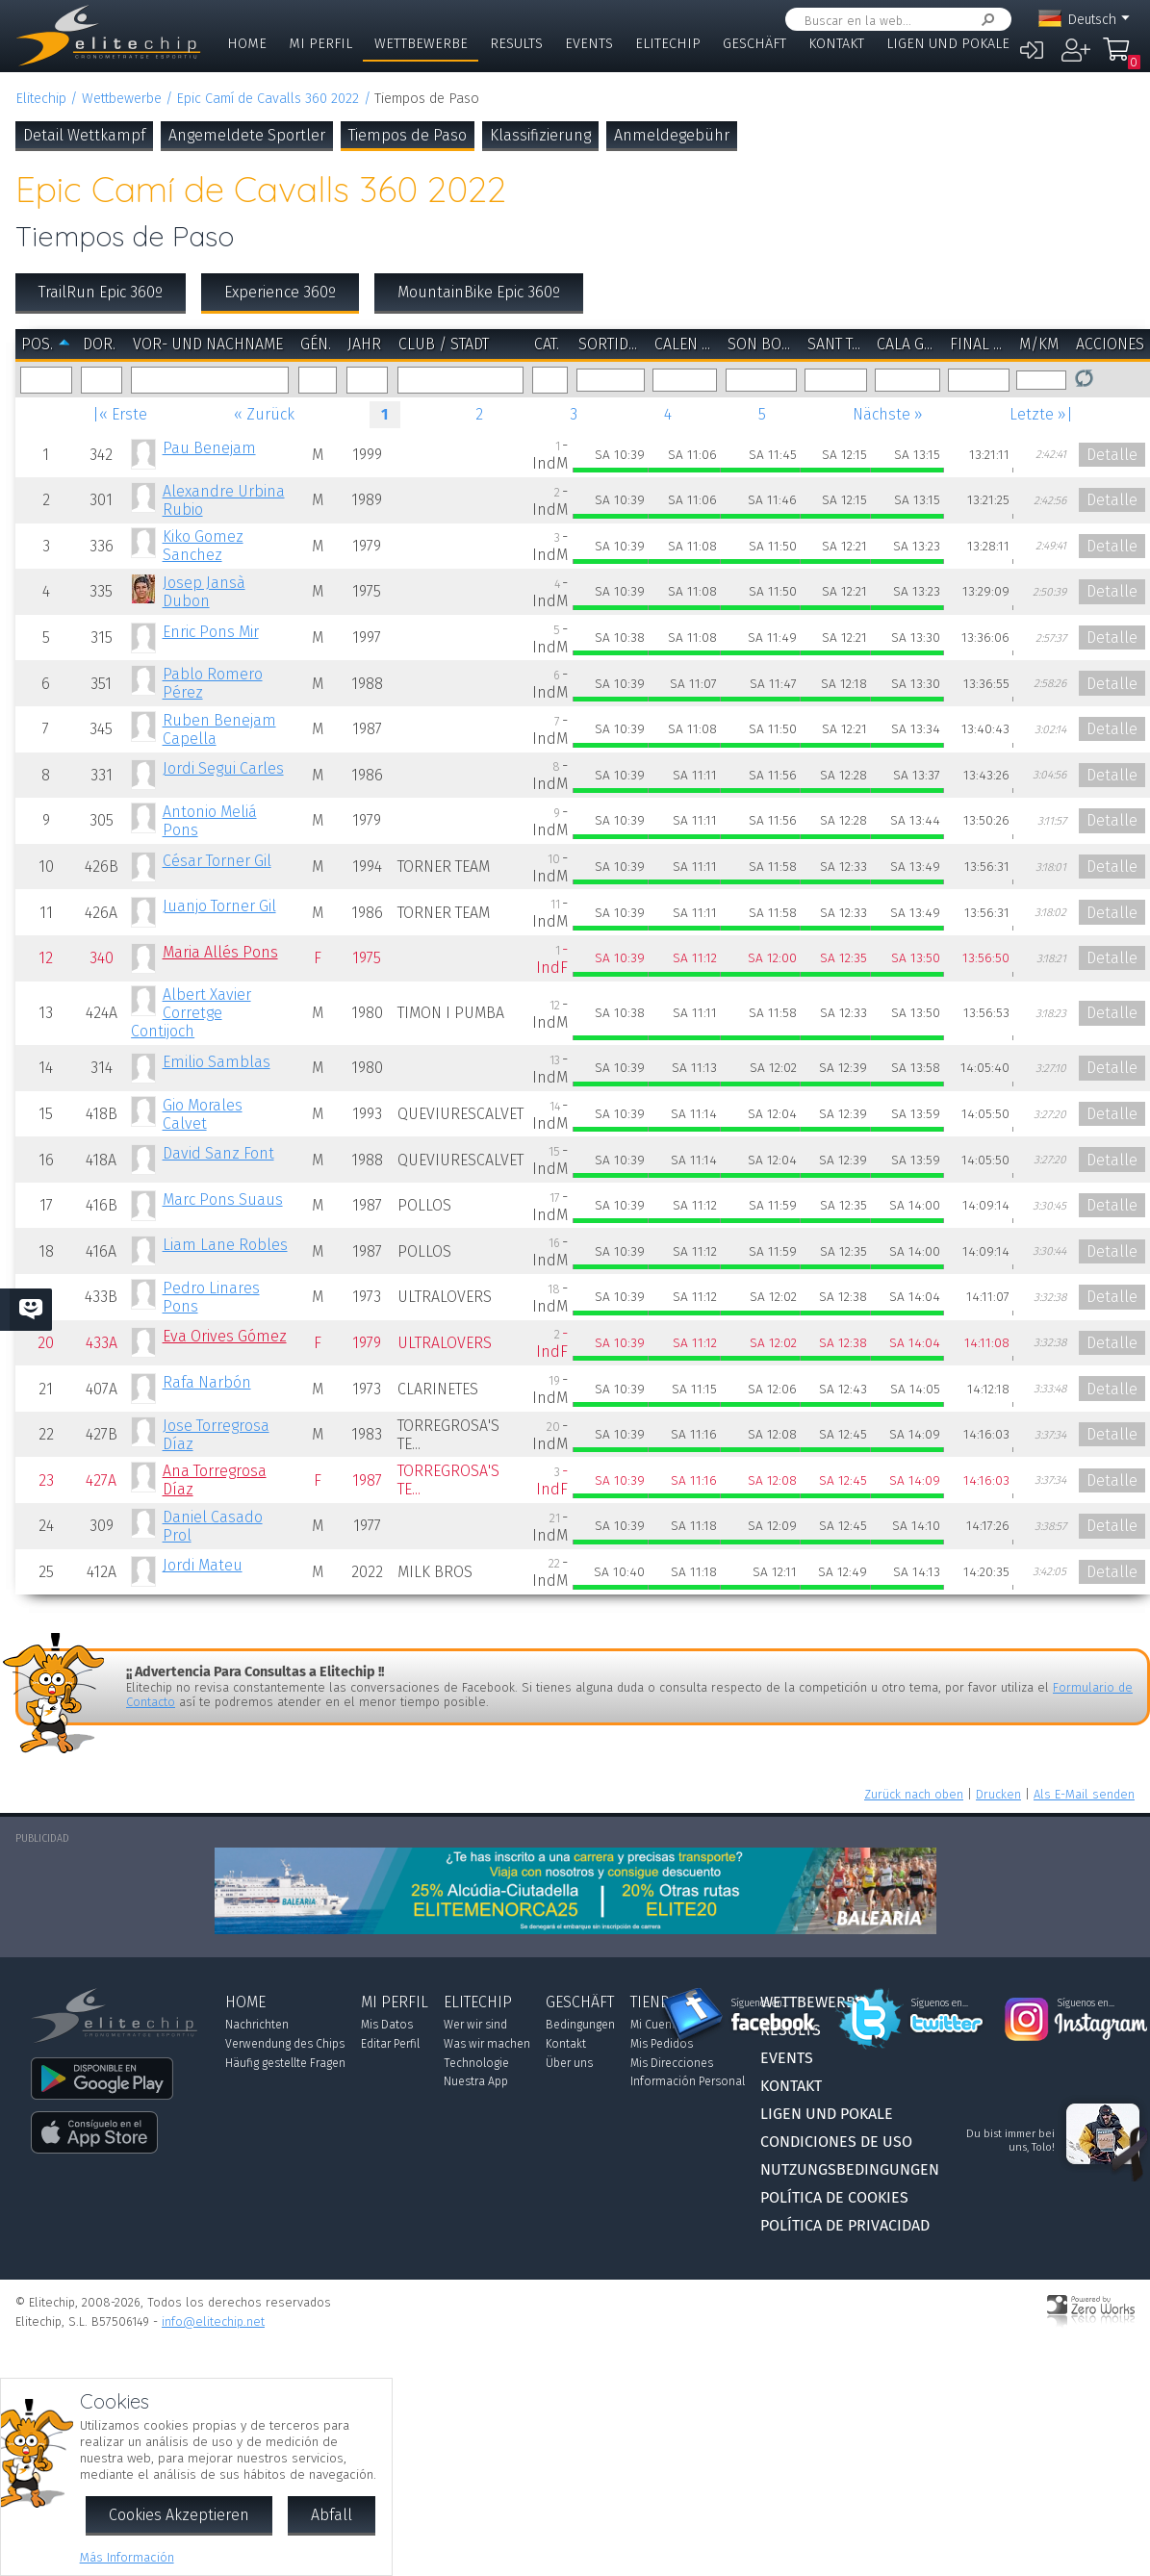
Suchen (984, 20)
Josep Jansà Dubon (204, 592)
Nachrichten (257, 2024)
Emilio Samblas (216, 1062)
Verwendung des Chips (285, 2044)
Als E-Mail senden (1084, 1794)
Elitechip (668, 44)
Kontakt (836, 44)
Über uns (569, 2063)
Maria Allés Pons (220, 952)
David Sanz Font (218, 1153)
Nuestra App (476, 2081)
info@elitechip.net (213, 2321)
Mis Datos (387, 2024)
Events (589, 44)
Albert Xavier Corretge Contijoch (190, 1012)
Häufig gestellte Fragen (285, 2063)
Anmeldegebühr (671, 135)
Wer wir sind (475, 2024)
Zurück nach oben (913, 1794)
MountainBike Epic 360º (478, 292)
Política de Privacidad (845, 2225)
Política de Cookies (834, 2197)
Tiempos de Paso (407, 135)
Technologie (476, 2063)
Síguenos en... (759, 2003)
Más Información (127, 2557)
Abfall (331, 2515)
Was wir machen (487, 2044)
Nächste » (888, 414)
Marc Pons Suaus (223, 1199)
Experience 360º (280, 292)
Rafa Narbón (207, 1382)
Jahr (364, 344)
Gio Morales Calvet (203, 1114)
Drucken (998, 1794)
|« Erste (119, 414)
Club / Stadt (443, 344)
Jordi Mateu (203, 1565)
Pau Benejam (209, 448)
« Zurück (264, 414)
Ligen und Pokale (947, 44)
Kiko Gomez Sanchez (203, 545)
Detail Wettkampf (84, 135)
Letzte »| (1041, 414)
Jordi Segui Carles (223, 768)
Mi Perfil (320, 44)
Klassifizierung (540, 135)
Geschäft (754, 44)
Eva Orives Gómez (225, 1336)
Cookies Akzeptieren (179, 2515)
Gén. (315, 344)
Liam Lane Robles (225, 1245)
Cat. (546, 344)
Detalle (1111, 455)
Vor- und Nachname (208, 344)
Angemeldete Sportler (246, 135)
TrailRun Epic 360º (100, 292)
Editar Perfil (390, 2044)
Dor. (99, 344)
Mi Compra (1117, 57)
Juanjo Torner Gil (219, 906)
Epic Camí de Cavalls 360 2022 (267, 98)
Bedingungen (580, 2024)
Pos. (37, 344)
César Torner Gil (217, 861)
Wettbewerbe (421, 44)
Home (247, 44)
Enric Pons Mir (211, 632)
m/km (1039, 344)
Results (516, 44)
